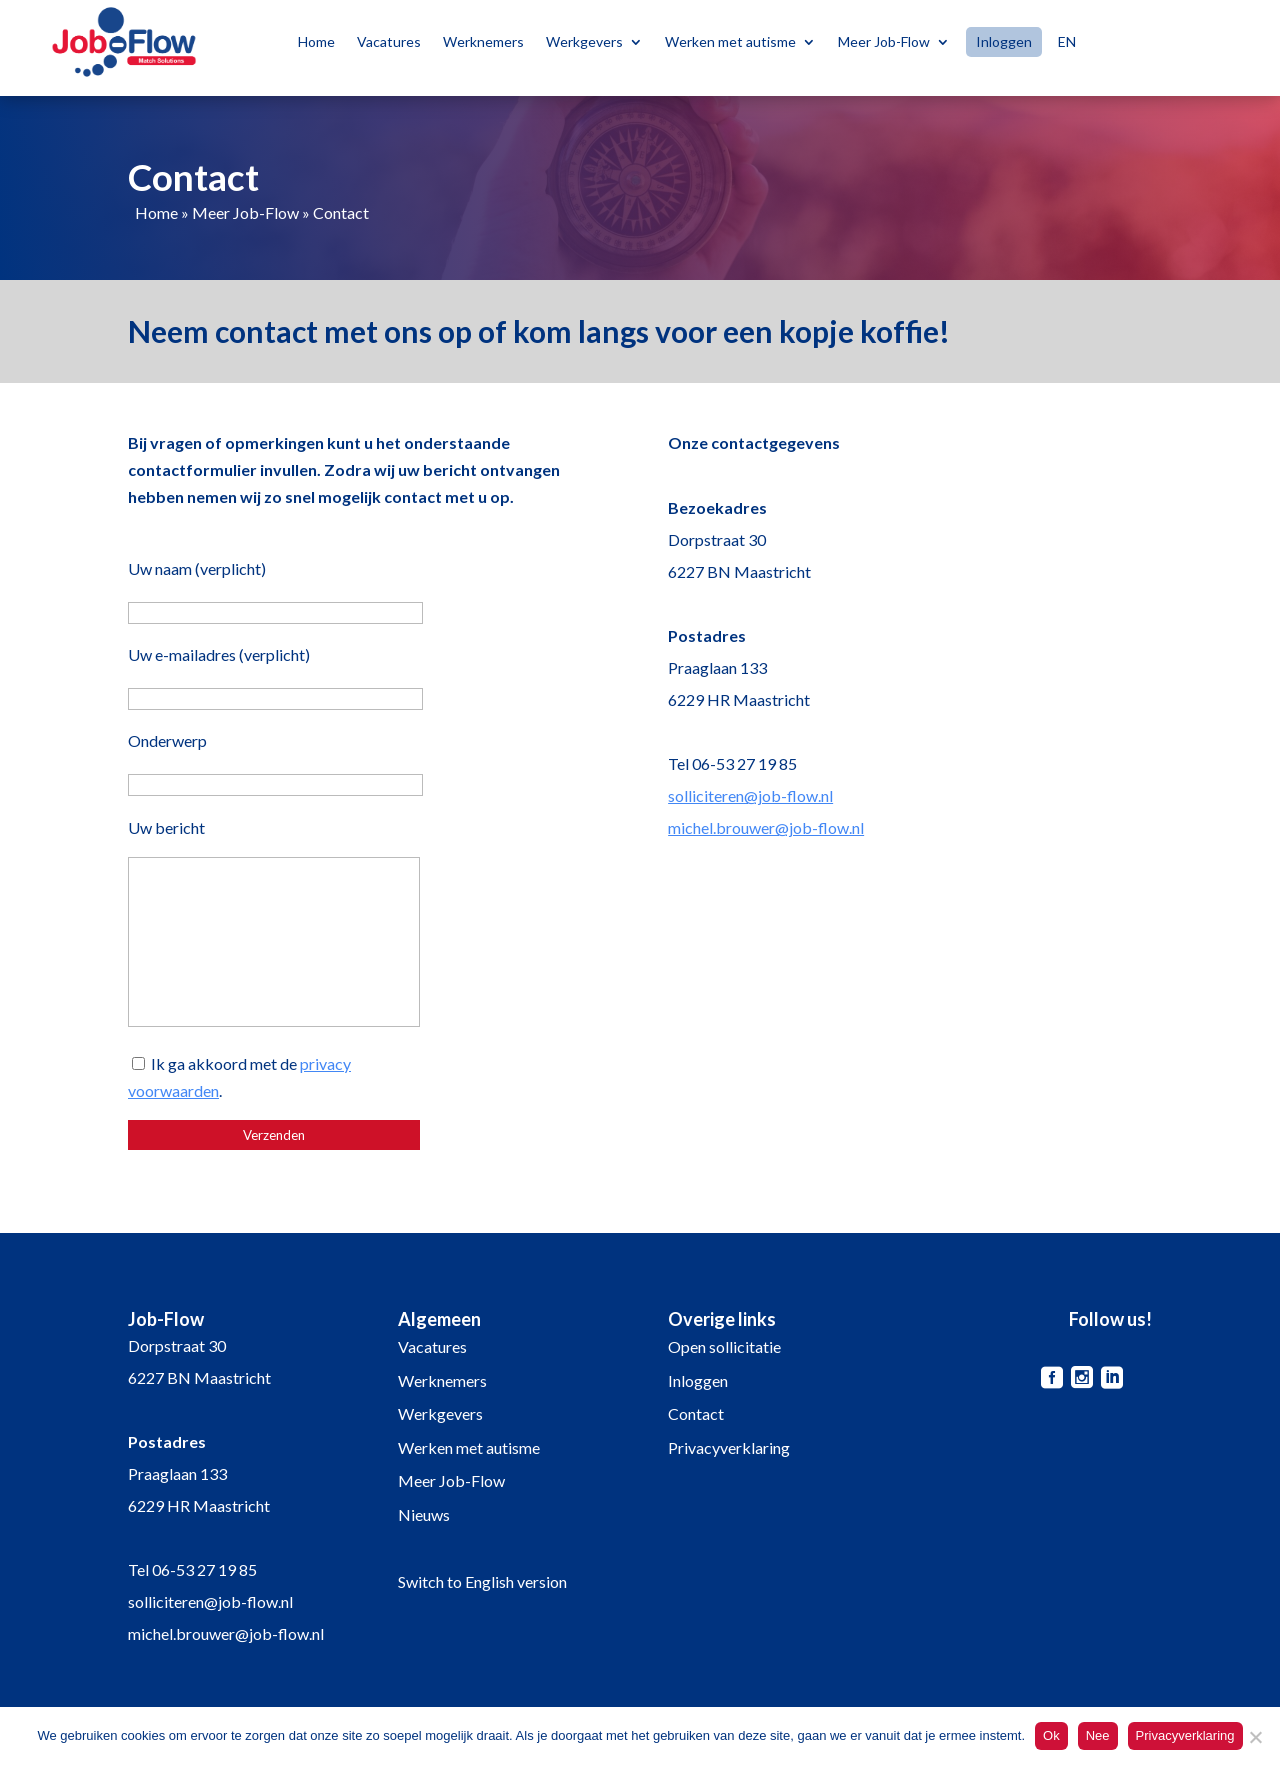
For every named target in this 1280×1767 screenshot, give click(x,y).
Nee (1098, 1735)
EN (1067, 41)
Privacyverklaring (729, 1447)
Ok (1051, 1735)
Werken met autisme (730, 41)
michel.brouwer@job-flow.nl (766, 827)
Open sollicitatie (724, 1346)
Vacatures (389, 41)
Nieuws (424, 1514)
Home (316, 41)
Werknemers (483, 41)
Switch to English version (482, 1581)
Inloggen (1004, 42)
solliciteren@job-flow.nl (750, 795)
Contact (696, 1413)
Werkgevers (584, 41)
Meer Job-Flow (884, 41)
